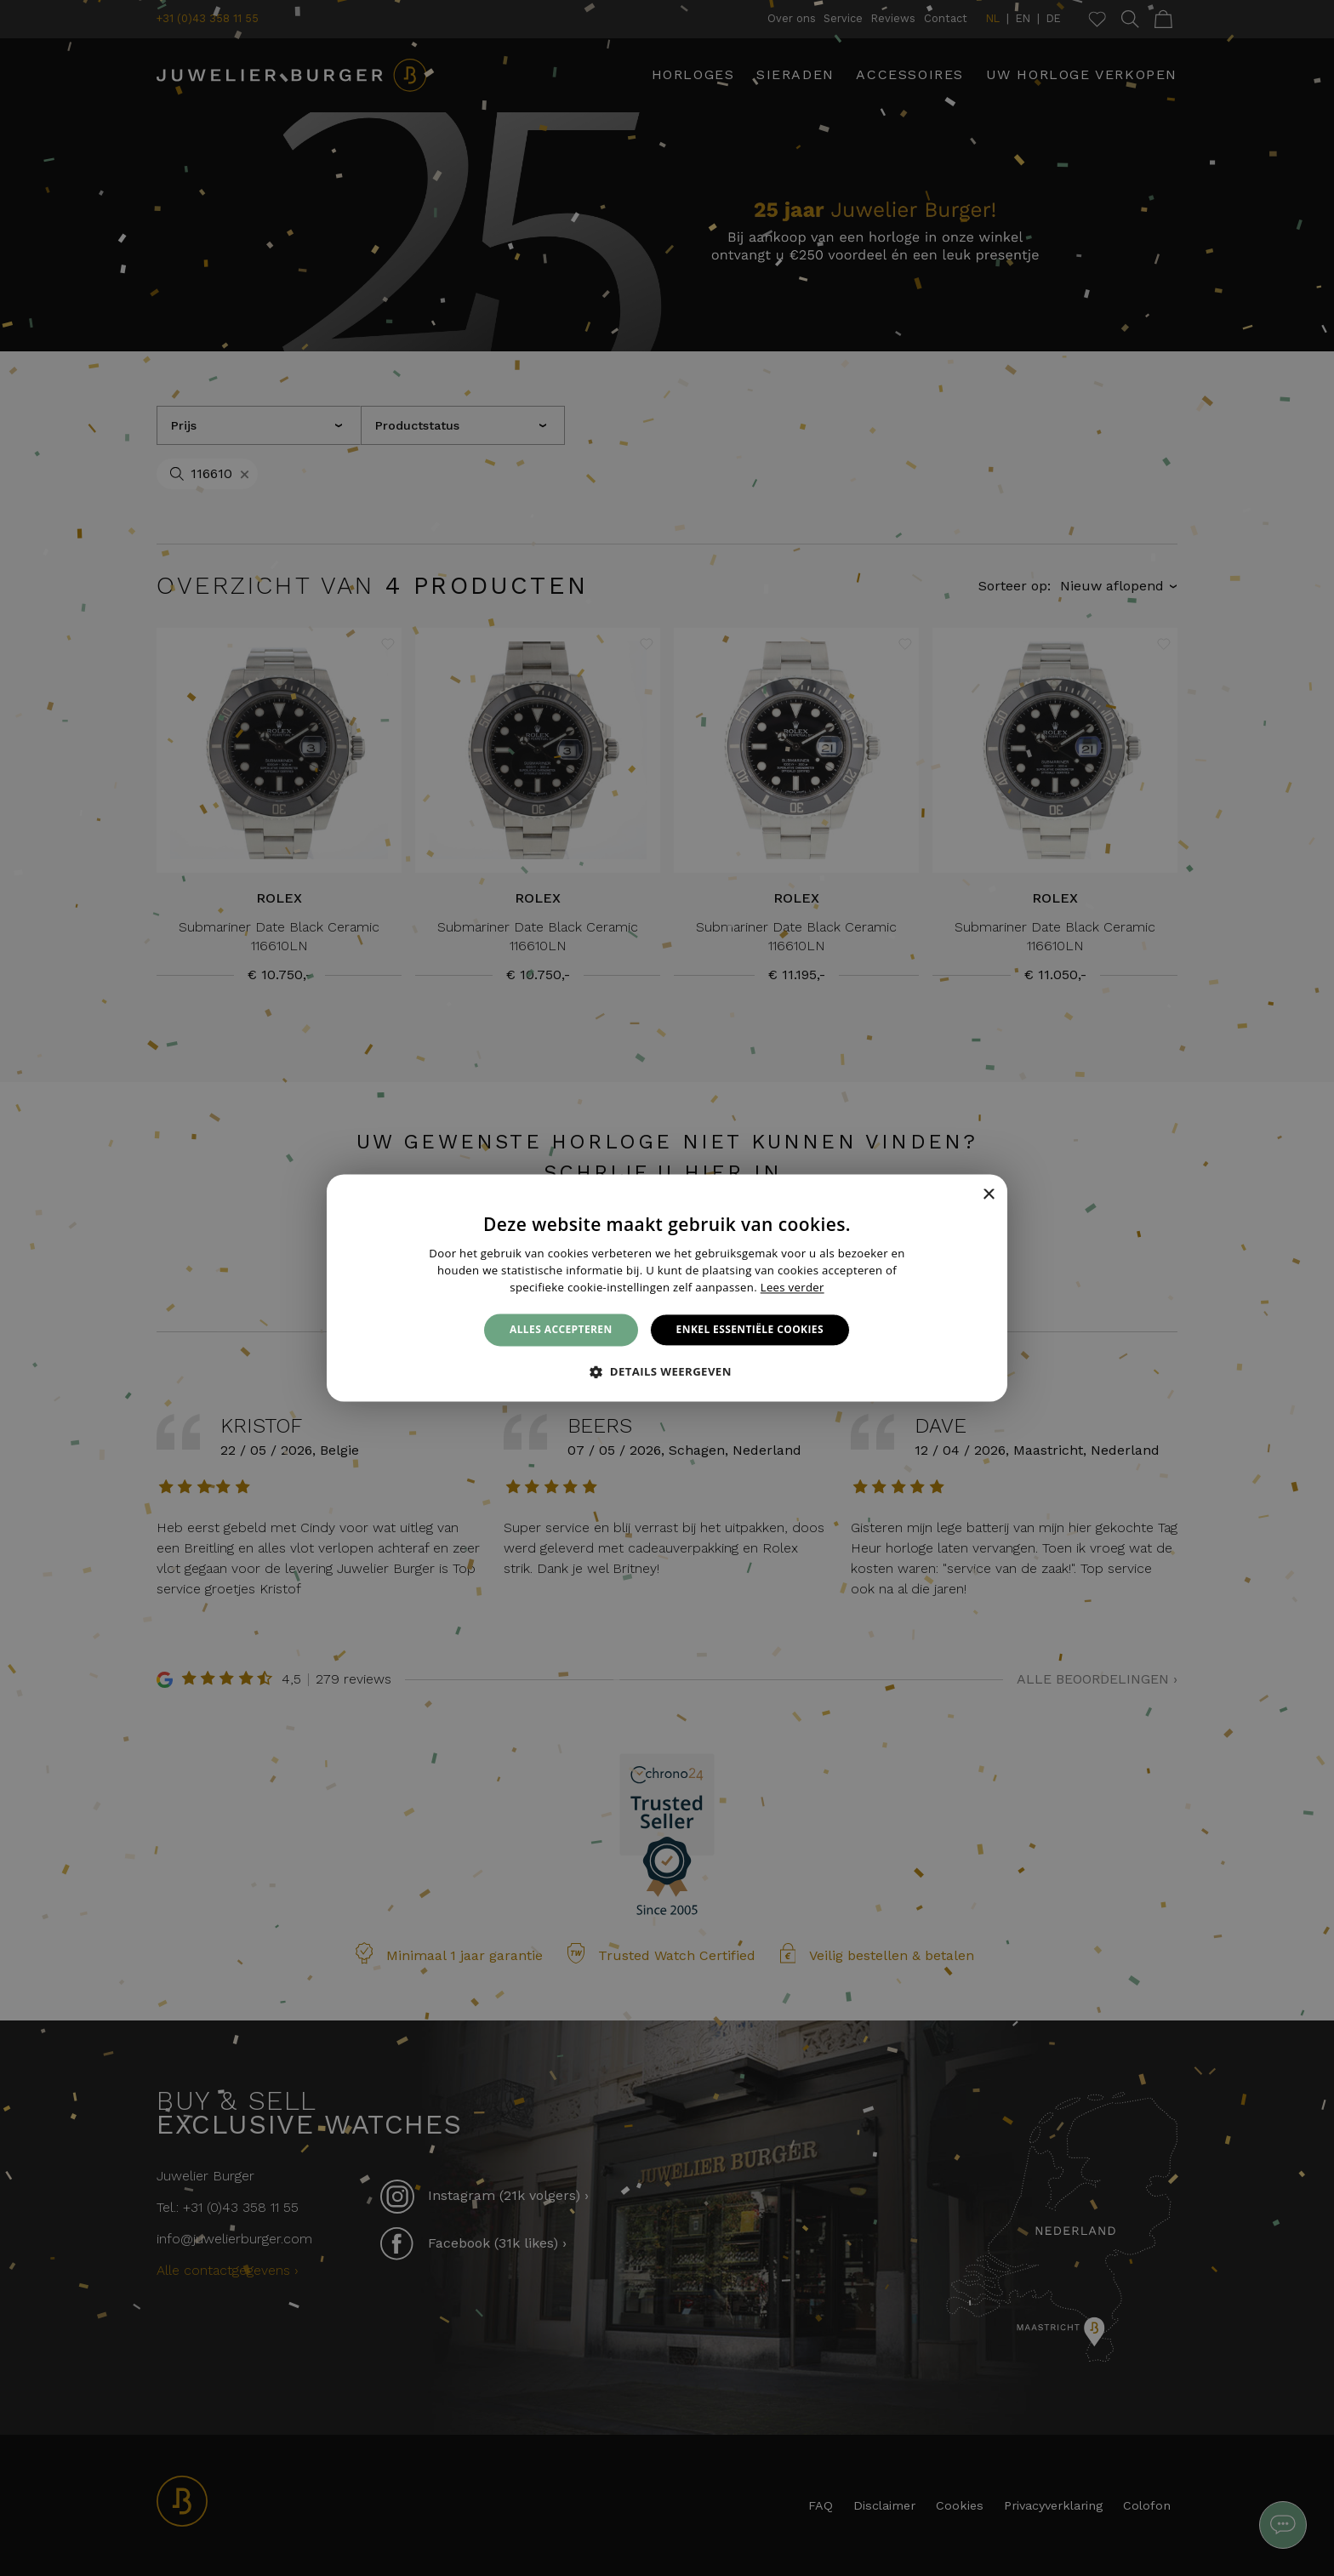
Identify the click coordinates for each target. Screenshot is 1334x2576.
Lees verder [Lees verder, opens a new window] (792, 1287)
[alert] (667, 1288)
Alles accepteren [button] (561, 1329)
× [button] (988, 1194)
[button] (667, 1372)
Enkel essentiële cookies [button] (750, 1329)
